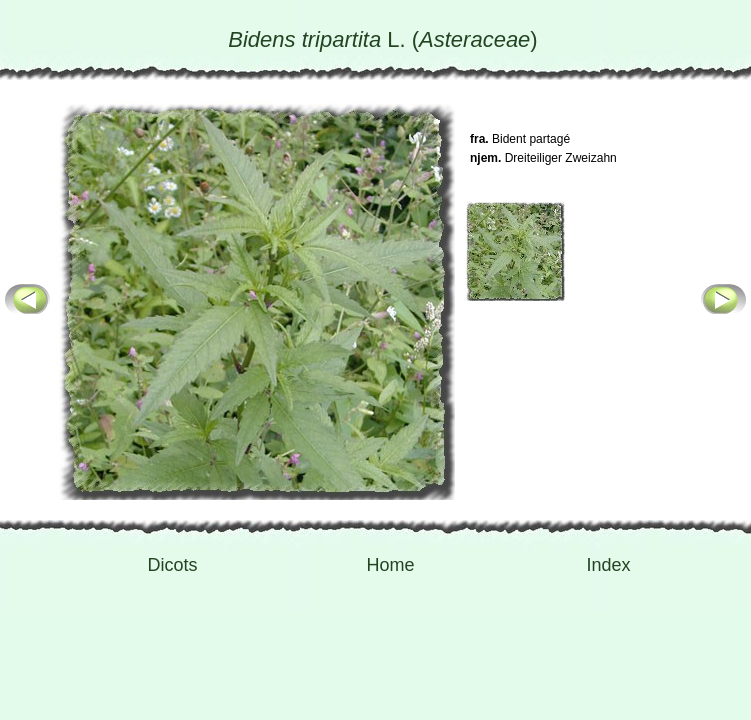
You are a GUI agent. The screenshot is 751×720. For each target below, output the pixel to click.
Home (390, 565)
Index (608, 565)
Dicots (172, 565)
